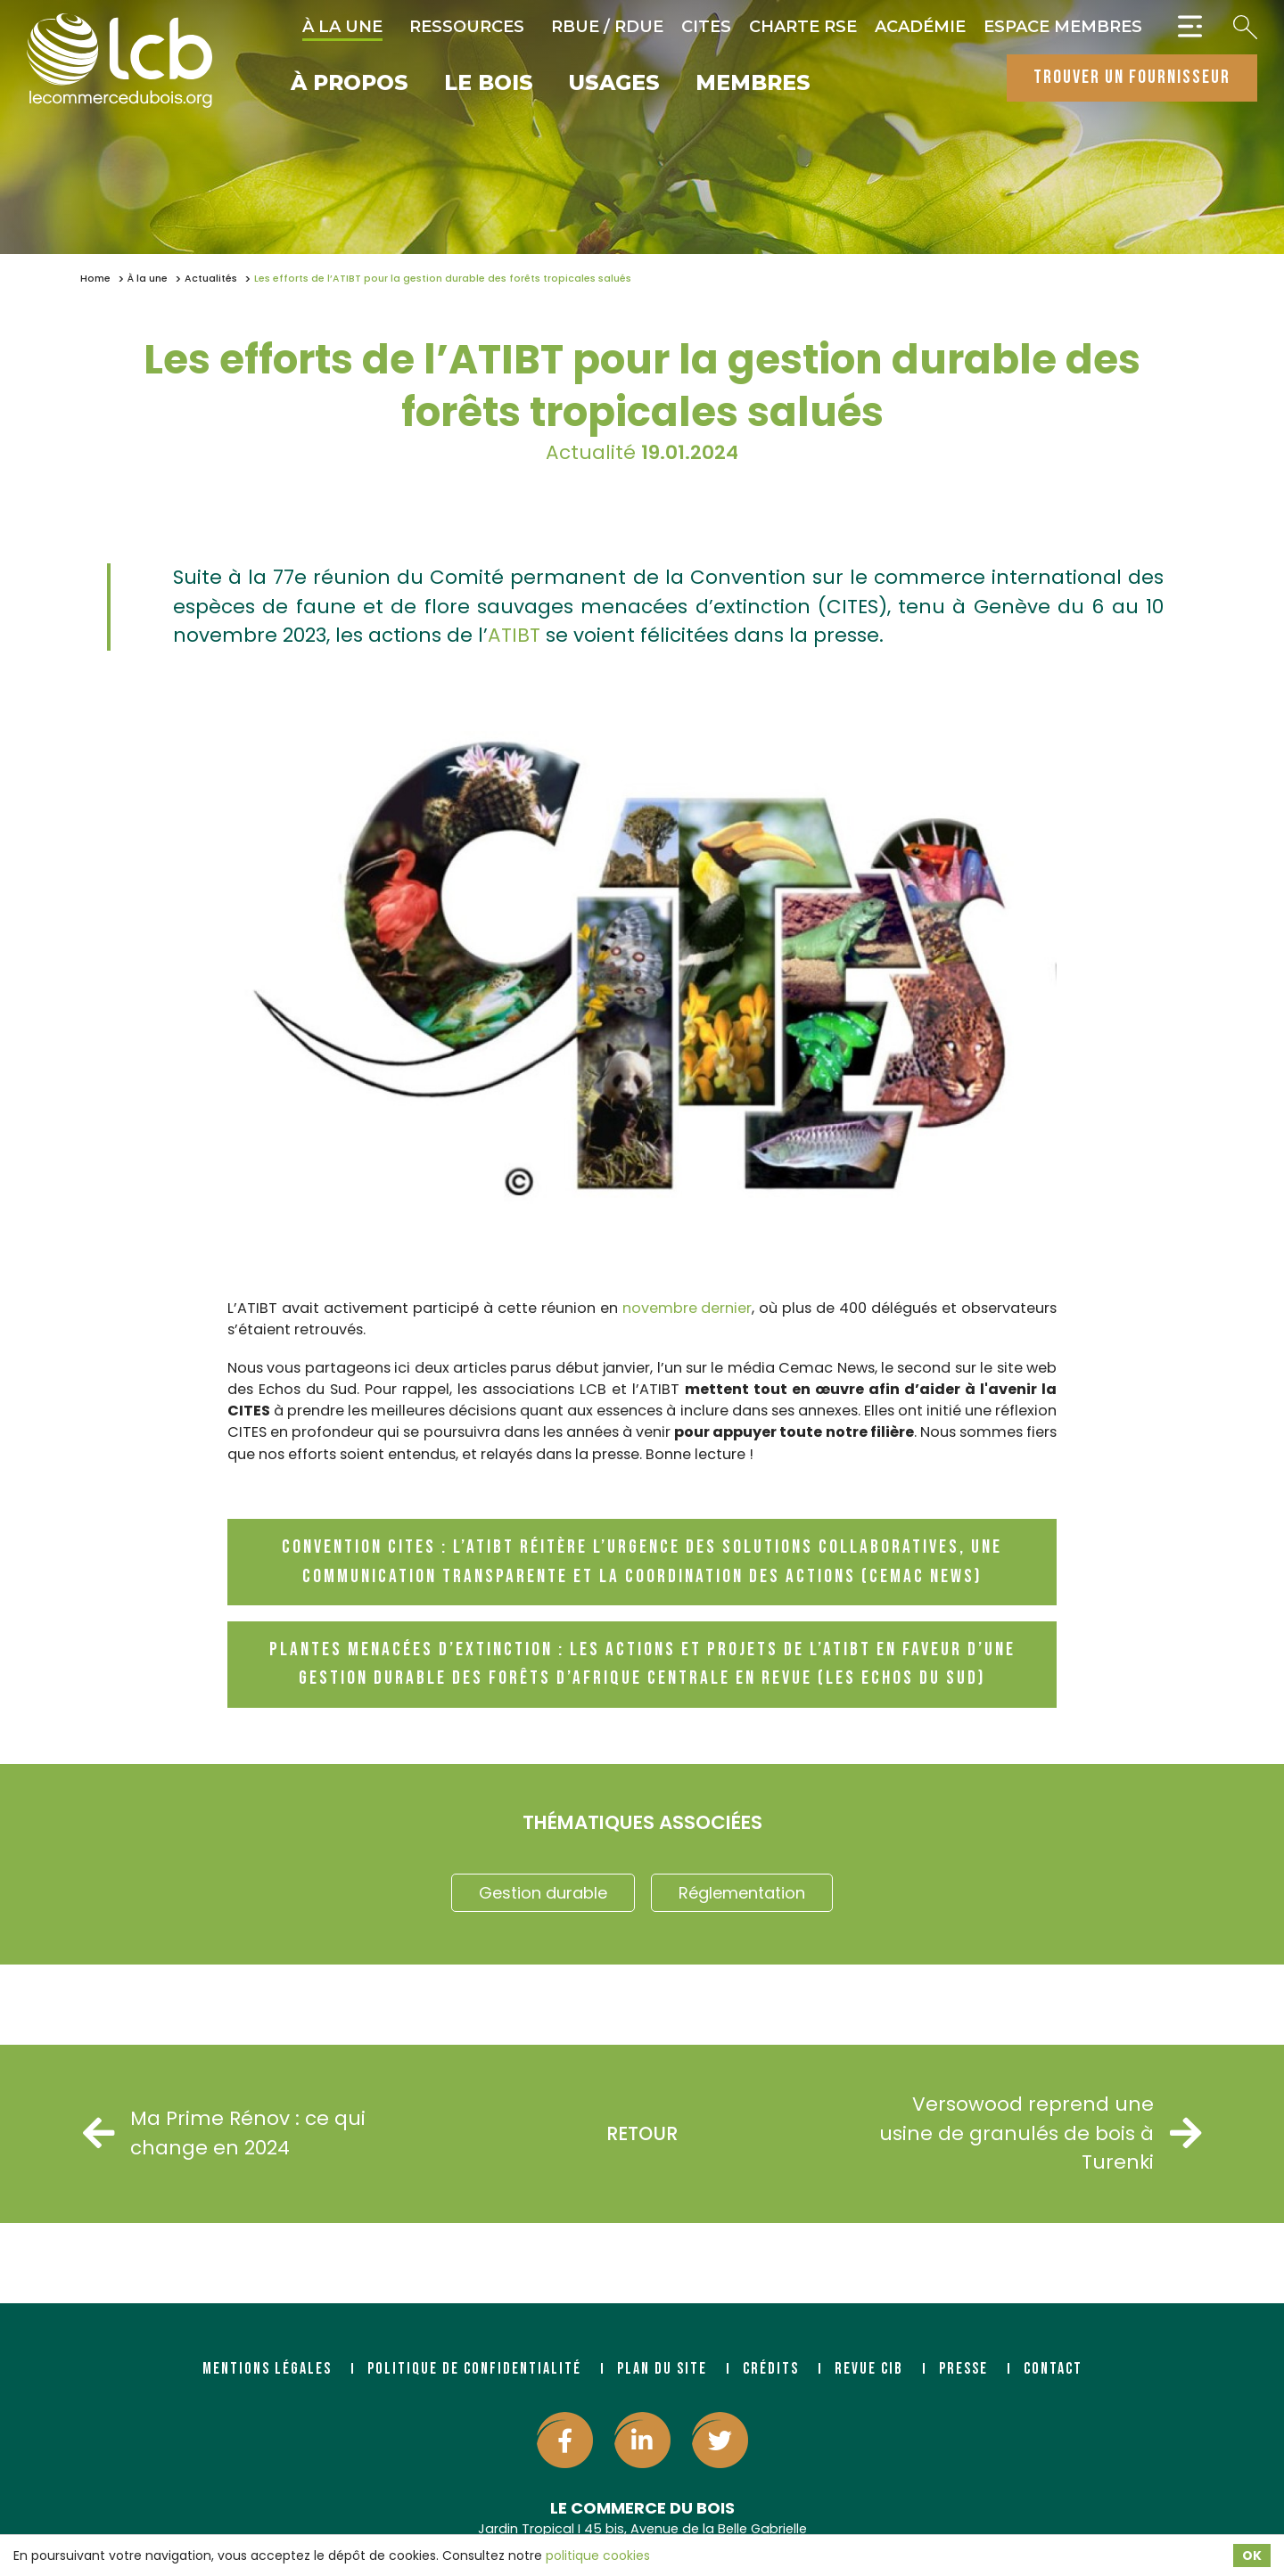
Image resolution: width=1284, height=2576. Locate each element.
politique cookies (598, 2555)
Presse (963, 2368)
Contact (1053, 2368)
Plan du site (662, 2368)
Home (95, 278)
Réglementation (742, 1893)
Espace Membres (1063, 27)
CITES (706, 27)
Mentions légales (267, 2368)
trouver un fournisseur (1131, 77)
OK (1252, 2555)
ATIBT (514, 635)
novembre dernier (687, 1308)
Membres (753, 83)
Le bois (488, 83)
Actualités (211, 278)
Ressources (466, 27)
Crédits (771, 2368)
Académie (920, 27)
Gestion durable (543, 1893)
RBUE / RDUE (607, 27)
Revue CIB (869, 2368)
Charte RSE (803, 27)
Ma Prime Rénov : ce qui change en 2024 (227, 2132)
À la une (342, 27)
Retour (642, 2133)
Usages (614, 83)
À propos (349, 83)
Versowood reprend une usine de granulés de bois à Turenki (1037, 2133)
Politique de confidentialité (474, 2368)
